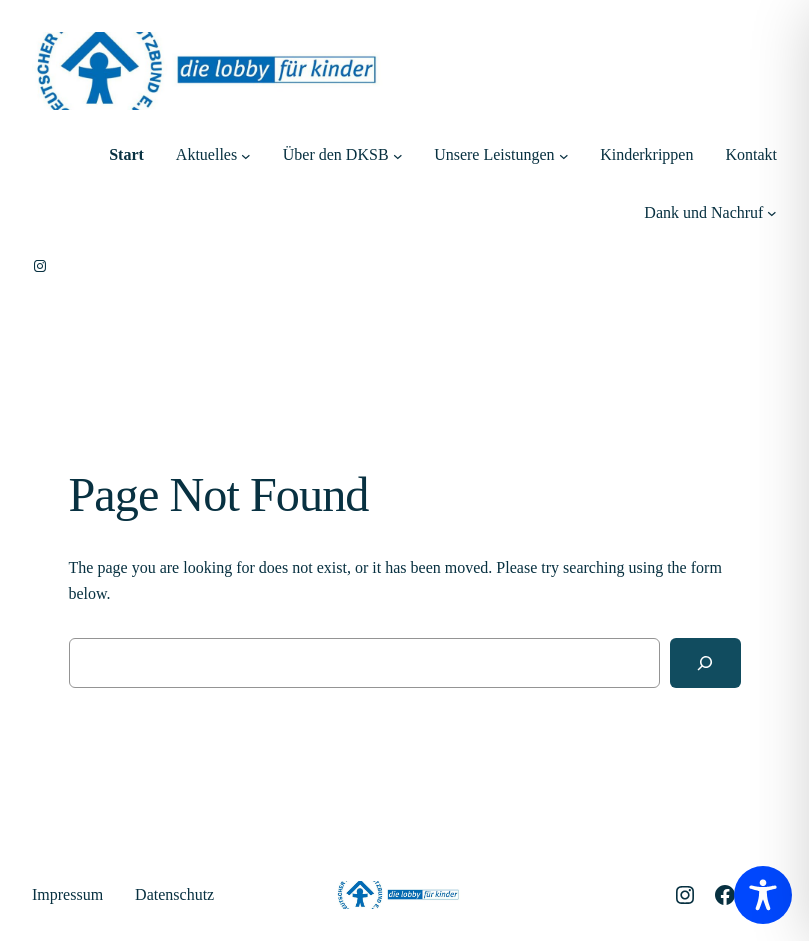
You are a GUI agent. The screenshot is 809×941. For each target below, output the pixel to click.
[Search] (705, 662)
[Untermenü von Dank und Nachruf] (772, 213)
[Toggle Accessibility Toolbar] (763, 895)
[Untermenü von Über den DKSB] (398, 155)
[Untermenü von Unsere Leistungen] (564, 155)
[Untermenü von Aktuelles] (246, 155)
